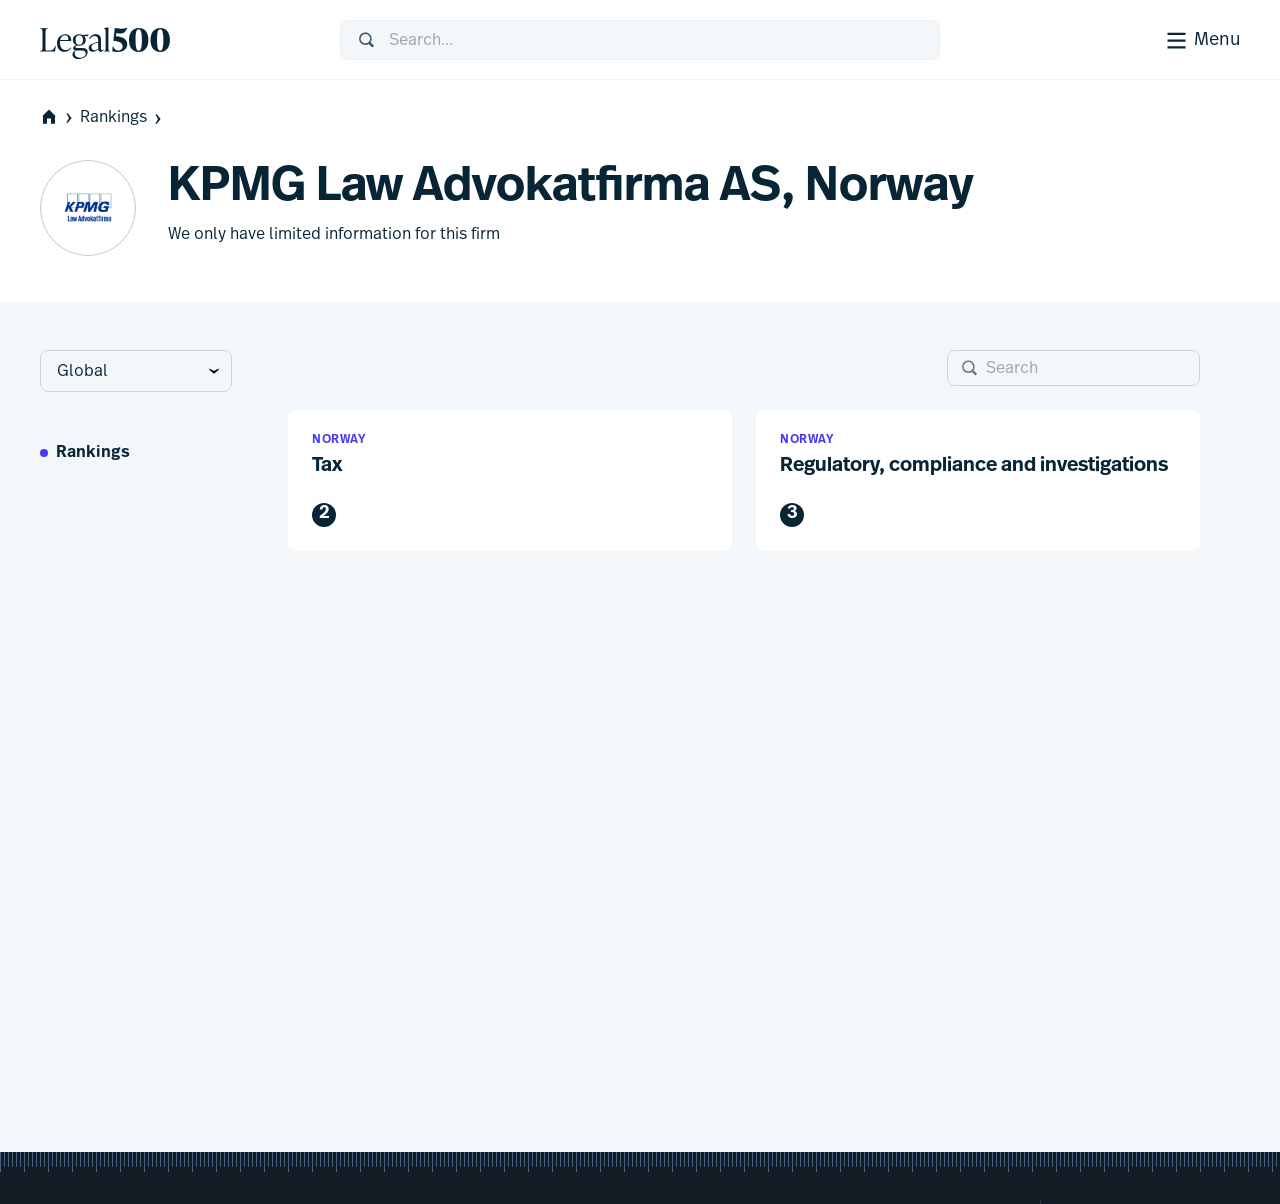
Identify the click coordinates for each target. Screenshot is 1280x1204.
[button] (510, 480)
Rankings (122, 117)
